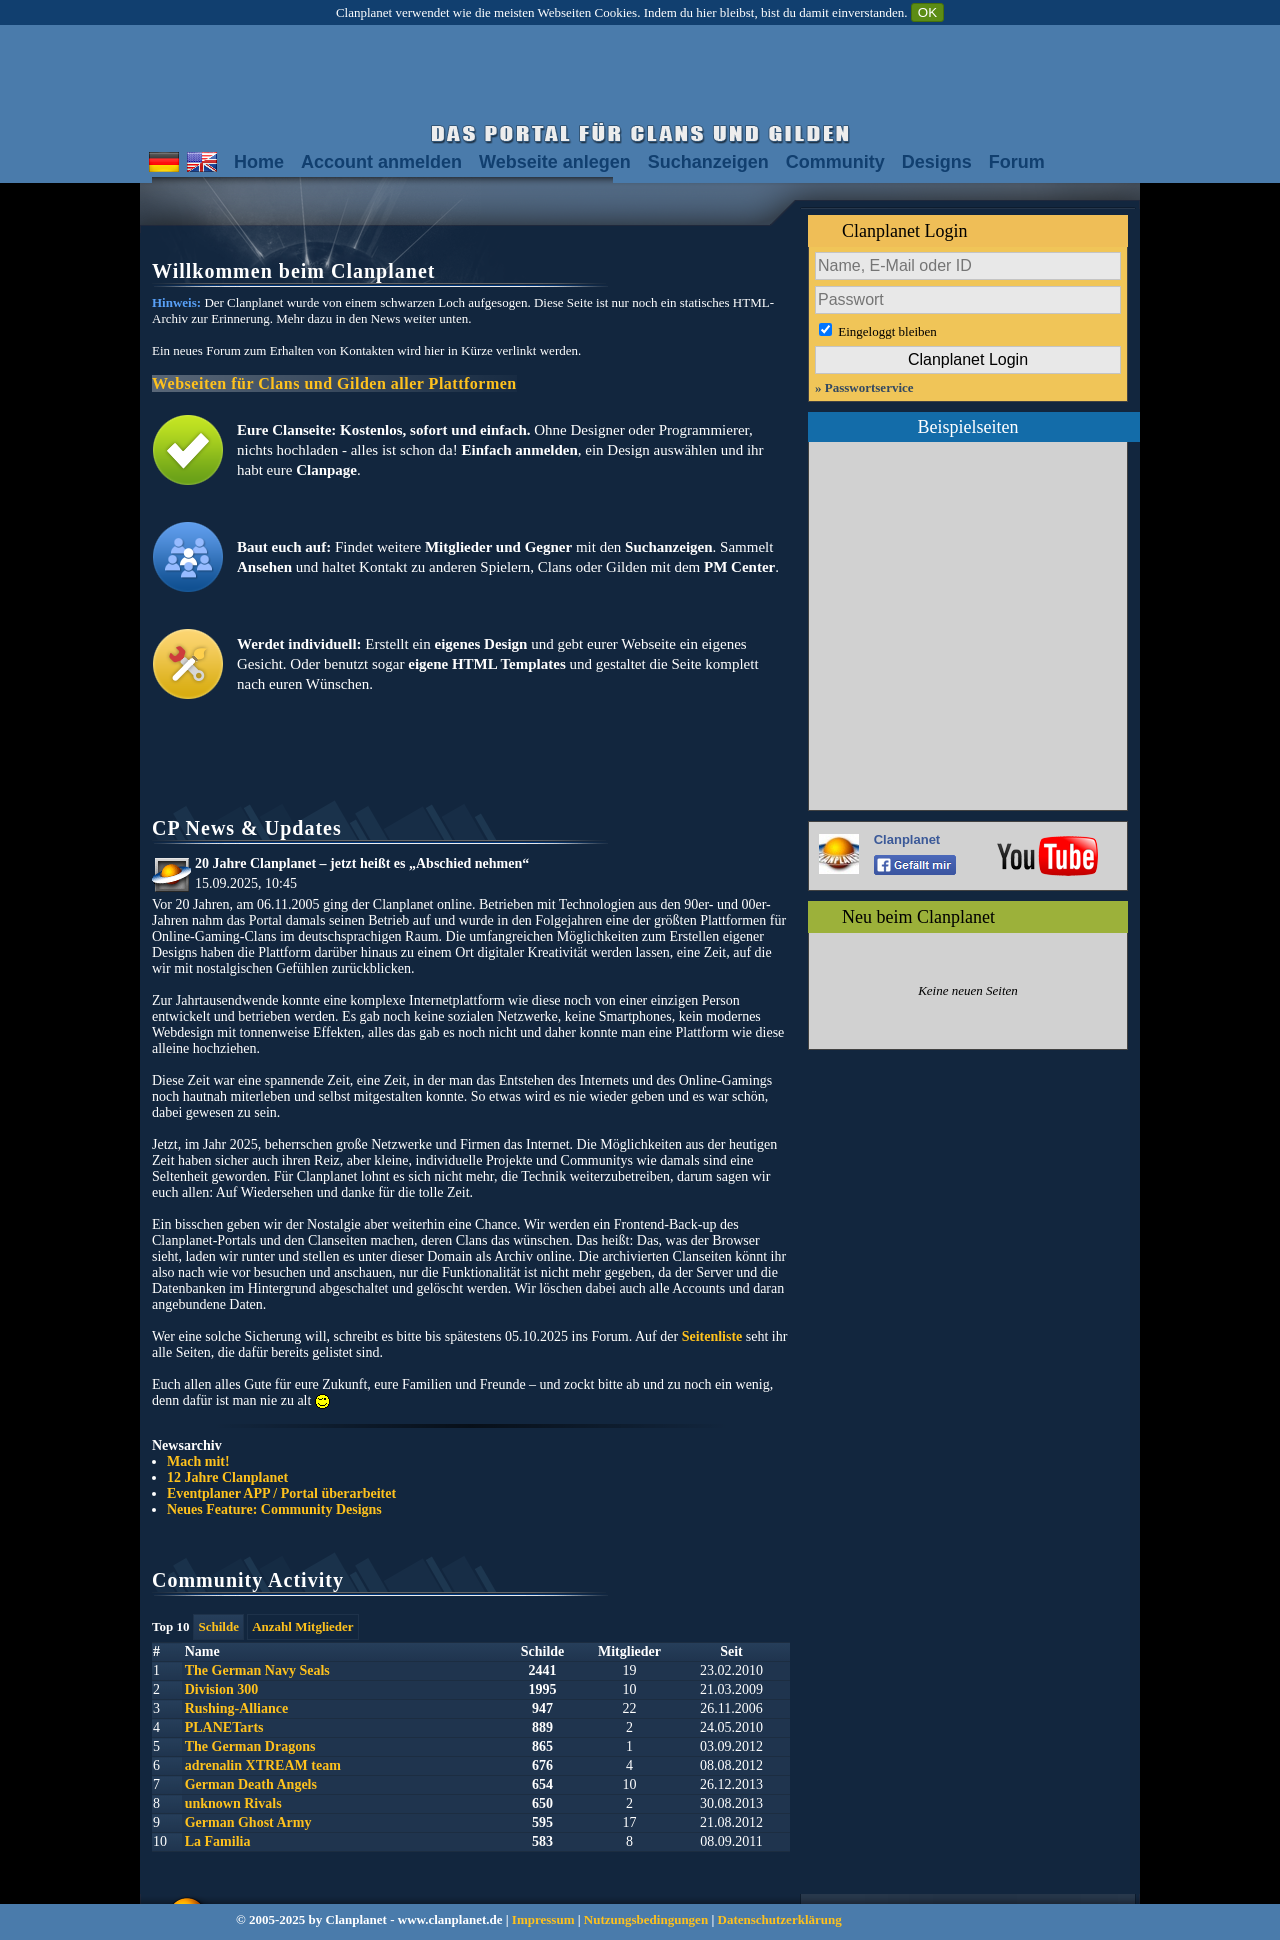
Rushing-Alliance (236, 1708)
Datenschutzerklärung (780, 1919)
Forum (1017, 162)
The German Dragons (250, 1746)
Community (835, 162)
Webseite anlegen (555, 162)
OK (927, 12)
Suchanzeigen (708, 162)
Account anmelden (381, 162)
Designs (937, 162)
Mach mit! (198, 1461)
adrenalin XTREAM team (263, 1765)
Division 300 (222, 1689)
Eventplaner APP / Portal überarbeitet (281, 1493)
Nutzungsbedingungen (646, 1919)
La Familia (218, 1841)
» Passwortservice (864, 387)
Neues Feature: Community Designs (274, 1509)
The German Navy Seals (257, 1670)
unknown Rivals (233, 1803)
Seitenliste (712, 1336)
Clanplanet (907, 839)
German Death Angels (251, 1784)
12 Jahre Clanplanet (227, 1477)
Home (259, 162)
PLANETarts (224, 1727)
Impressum (543, 1919)
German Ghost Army (248, 1822)
